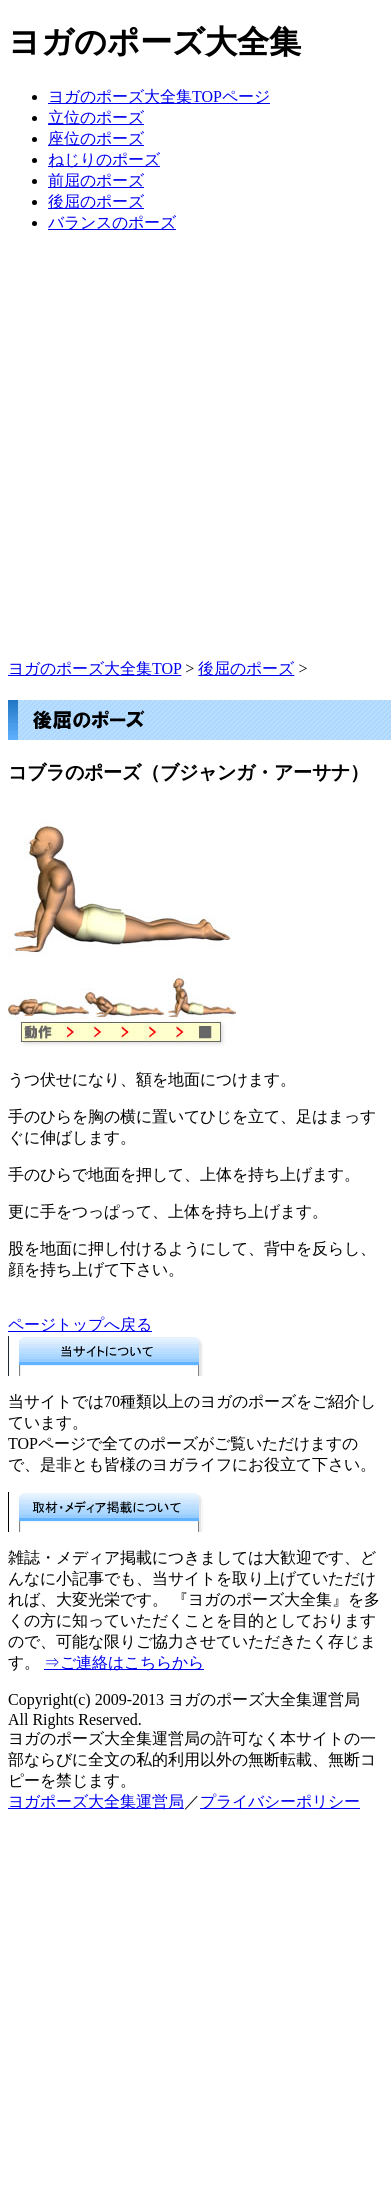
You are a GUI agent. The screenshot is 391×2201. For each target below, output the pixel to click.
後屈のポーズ (96, 201)
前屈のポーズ (96, 180)
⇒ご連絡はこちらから (124, 1662)
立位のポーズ (96, 117)
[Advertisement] (195, 463)
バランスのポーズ (112, 222)
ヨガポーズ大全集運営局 (96, 1801)
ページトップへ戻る (80, 1324)
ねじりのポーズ (104, 159)
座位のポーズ (96, 138)
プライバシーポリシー (280, 1801)
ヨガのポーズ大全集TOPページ (159, 96)
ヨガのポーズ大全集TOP (94, 668)
